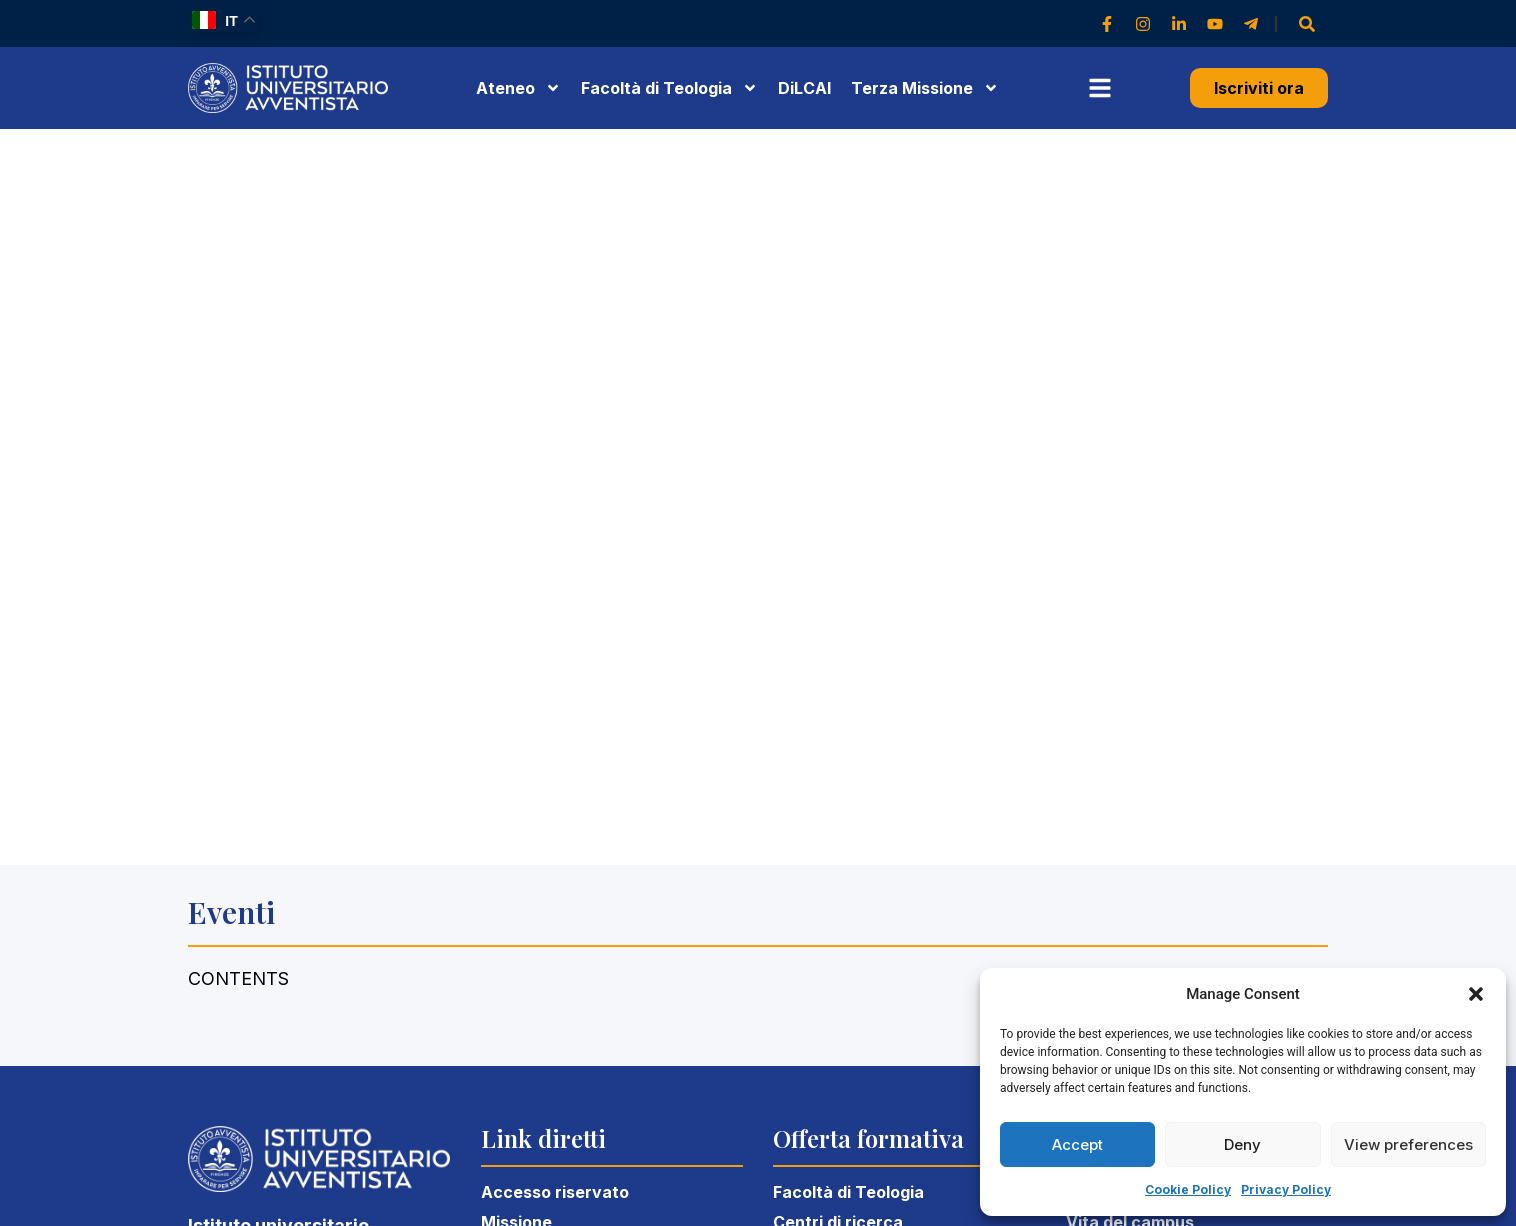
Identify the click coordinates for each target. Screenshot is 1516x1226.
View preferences (1408, 1144)
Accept (1077, 1144)
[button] (1476, 994)
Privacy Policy (1286, 1189)
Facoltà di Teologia (848, 1192)
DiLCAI (804, 88)
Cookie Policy (1188, 1189)
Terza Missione (925, 88)
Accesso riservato (555, 1192)
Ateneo (518, 88)
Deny (1242, 1144)
